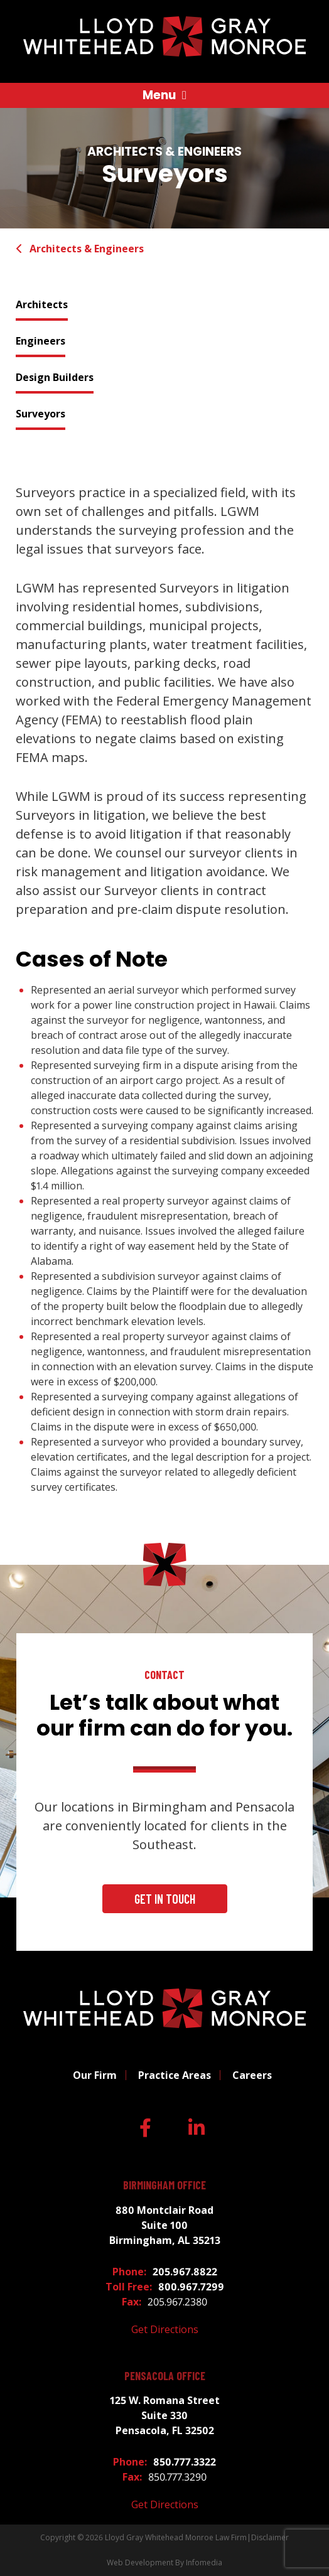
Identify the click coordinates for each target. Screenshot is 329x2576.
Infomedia (204, 2562)
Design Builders (55, 377)
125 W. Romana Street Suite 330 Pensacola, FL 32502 (165, 2415)
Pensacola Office (164, 2376)
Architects (42, 304)
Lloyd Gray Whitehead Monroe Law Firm (176, 2537)
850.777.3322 (184, 2462)
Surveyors (40, 414)
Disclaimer (270, 2537)
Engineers (40, 341)
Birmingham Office (164, 2185)
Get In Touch (164, 1898)
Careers (252, 2075)
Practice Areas (174, 2075)
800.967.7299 (191, 2287)
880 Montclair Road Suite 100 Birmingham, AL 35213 (164, 2225)
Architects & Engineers (80, 248)
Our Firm (95, 2075)
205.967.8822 (185, 2271)
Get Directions (164, 2329)
